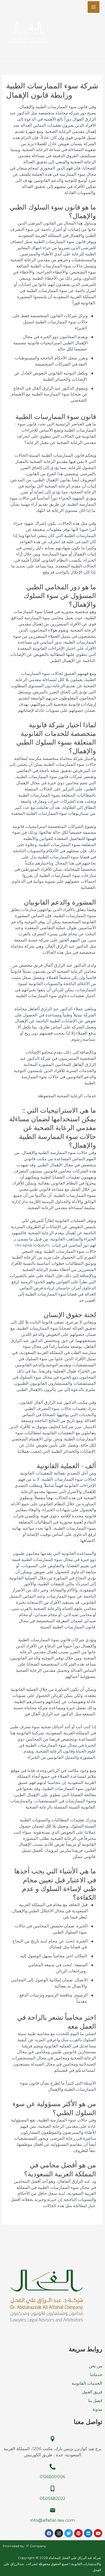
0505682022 (52, 2498)
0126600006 (52, 2476)
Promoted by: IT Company (24, 2546)
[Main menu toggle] (93, 7)
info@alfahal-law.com (52, 2520)
